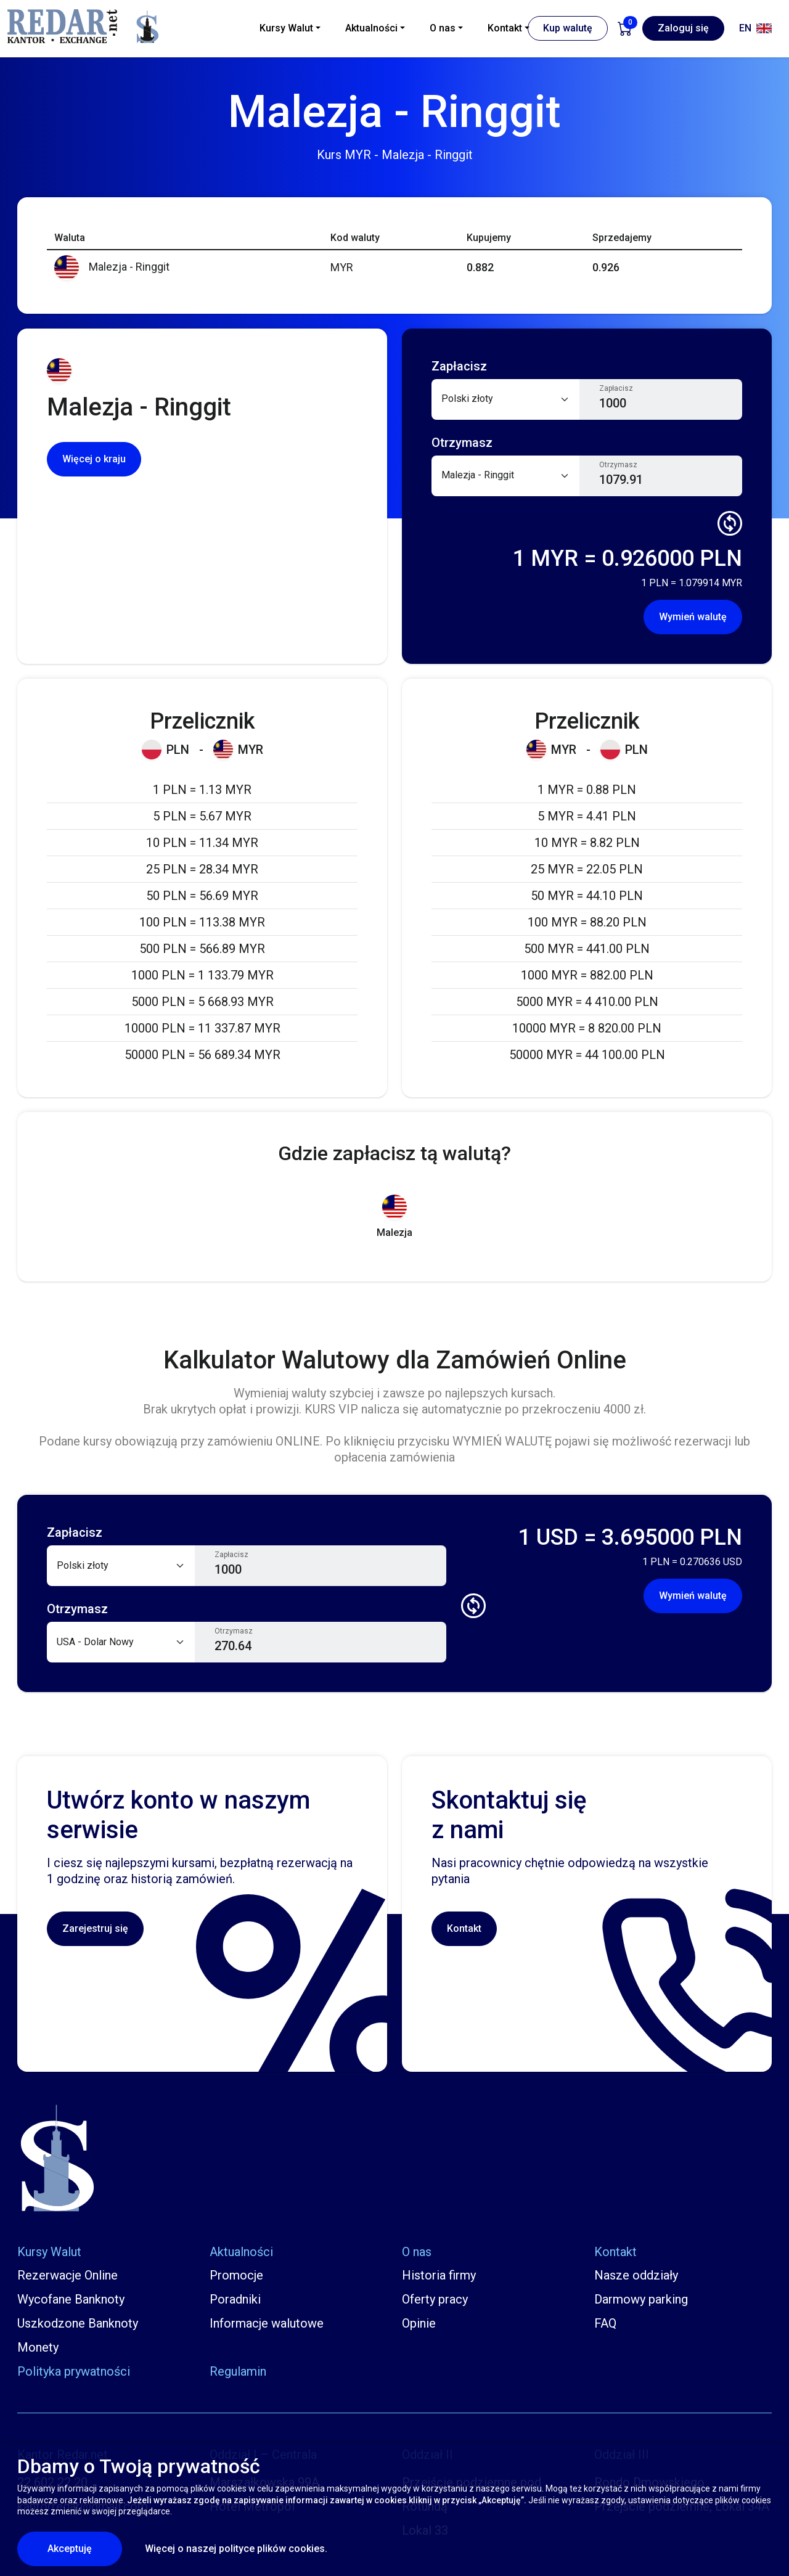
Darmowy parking (641, 2299)
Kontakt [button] (505, 28)
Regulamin (238, 2371)
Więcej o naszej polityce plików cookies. (236, 2548)
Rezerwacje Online (67, 2275)
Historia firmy (439, 2275)
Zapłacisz (616, 388)
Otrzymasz (618, 464)
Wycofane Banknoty (71, 2299)
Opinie (419, 2323)
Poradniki (235, 2299)
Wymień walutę (693, 617)
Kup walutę (567, 28)
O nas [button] (443, 28)
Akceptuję (84, 2548)
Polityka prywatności (73, 2371)
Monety (38, 2347)
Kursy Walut (49, 2251)
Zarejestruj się (95, 1928)
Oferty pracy (435, 2299)
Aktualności (241, 2251)
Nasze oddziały (636, 2275)
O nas (416, 2251)
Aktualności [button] (371, 28)
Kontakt (464, 1928)
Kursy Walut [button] (286, 28)
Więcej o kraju (94, 459)
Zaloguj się (683, 28)
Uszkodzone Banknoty (77, 2323)
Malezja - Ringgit (112, 267)
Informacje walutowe (267, 2323)
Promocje (236, 2275)
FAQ (605, 2323)
